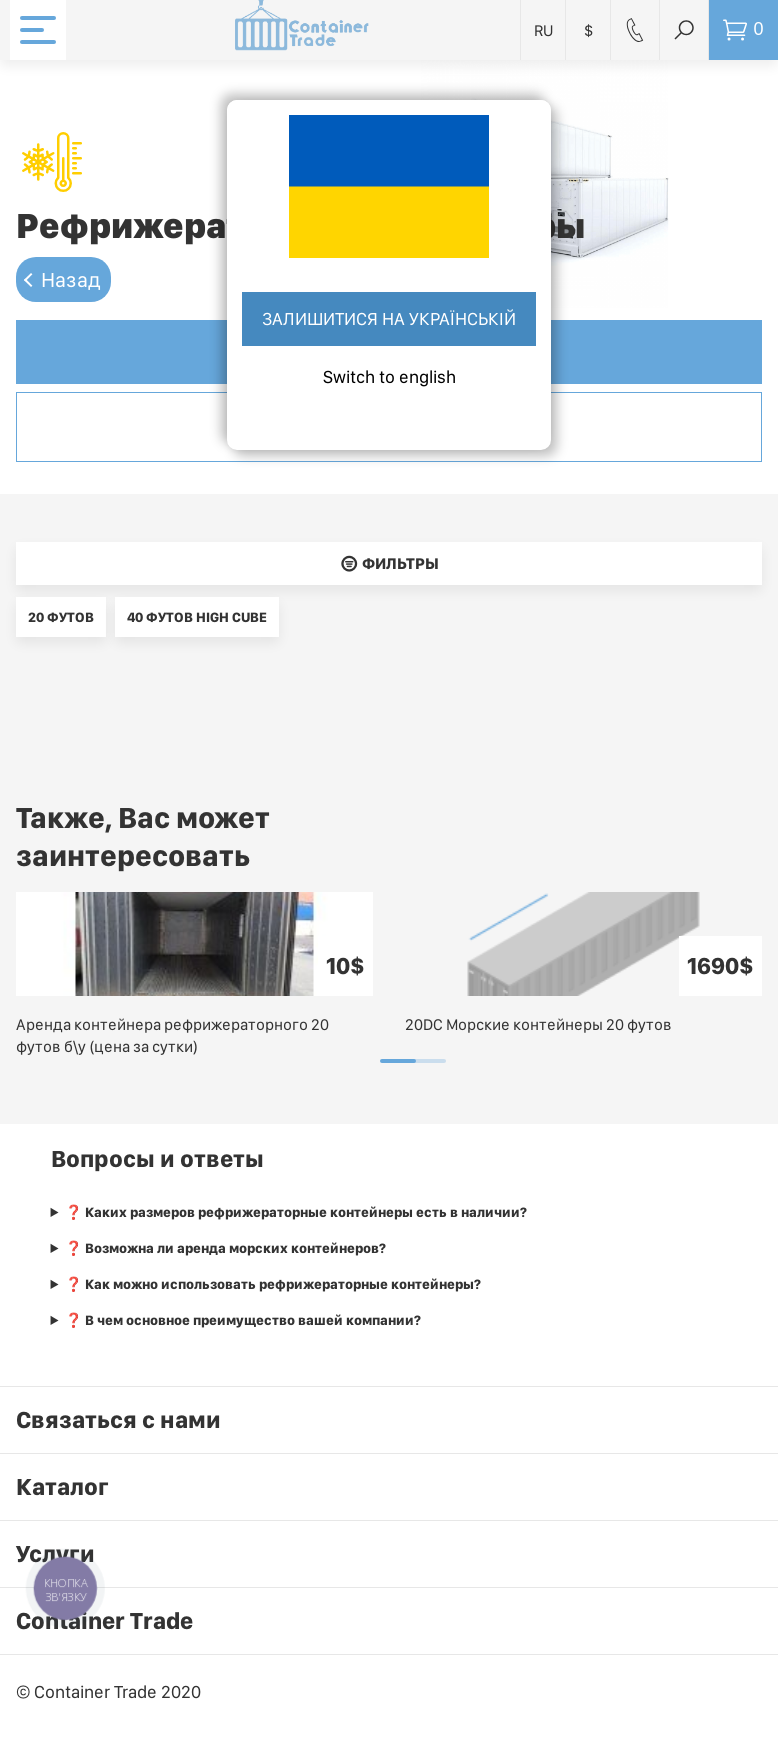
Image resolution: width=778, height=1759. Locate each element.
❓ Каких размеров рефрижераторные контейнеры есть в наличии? (296, 1212)
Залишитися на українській (389, 318)
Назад (71, 279)
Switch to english (389, 376)
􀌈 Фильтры (389, 563)
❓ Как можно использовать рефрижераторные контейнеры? (273, 1284)
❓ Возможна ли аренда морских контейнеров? (225, 1248)
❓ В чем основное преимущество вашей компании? (243, 1320)
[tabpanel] (194, 975)
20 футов (61, 617)
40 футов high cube (197, 617)
